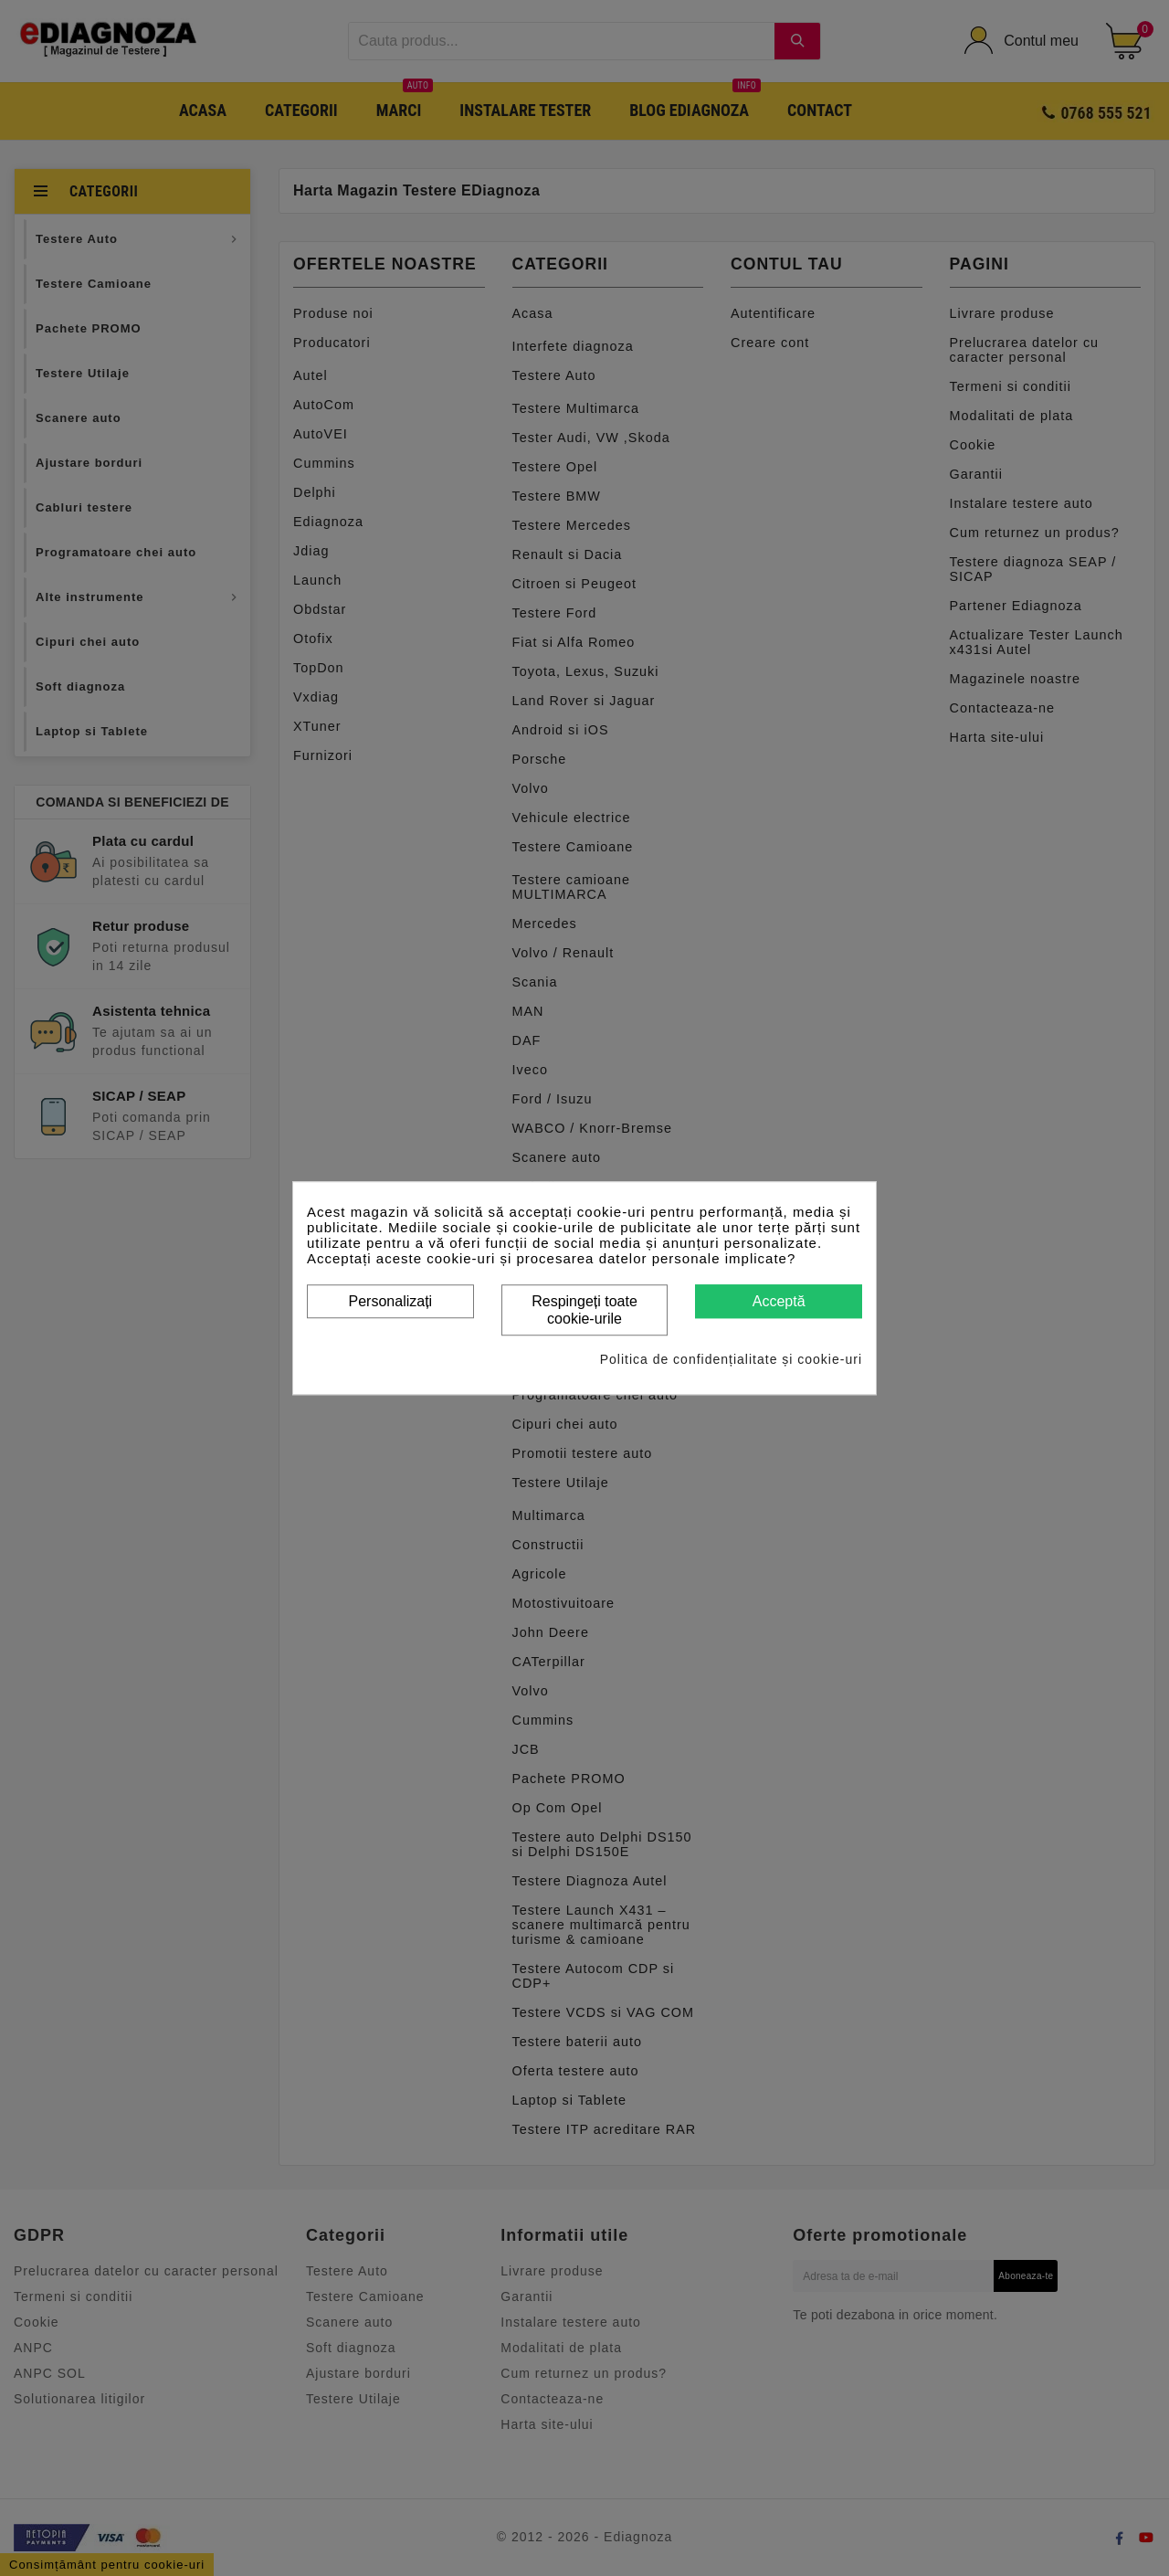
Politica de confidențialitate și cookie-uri (731, 1359)
